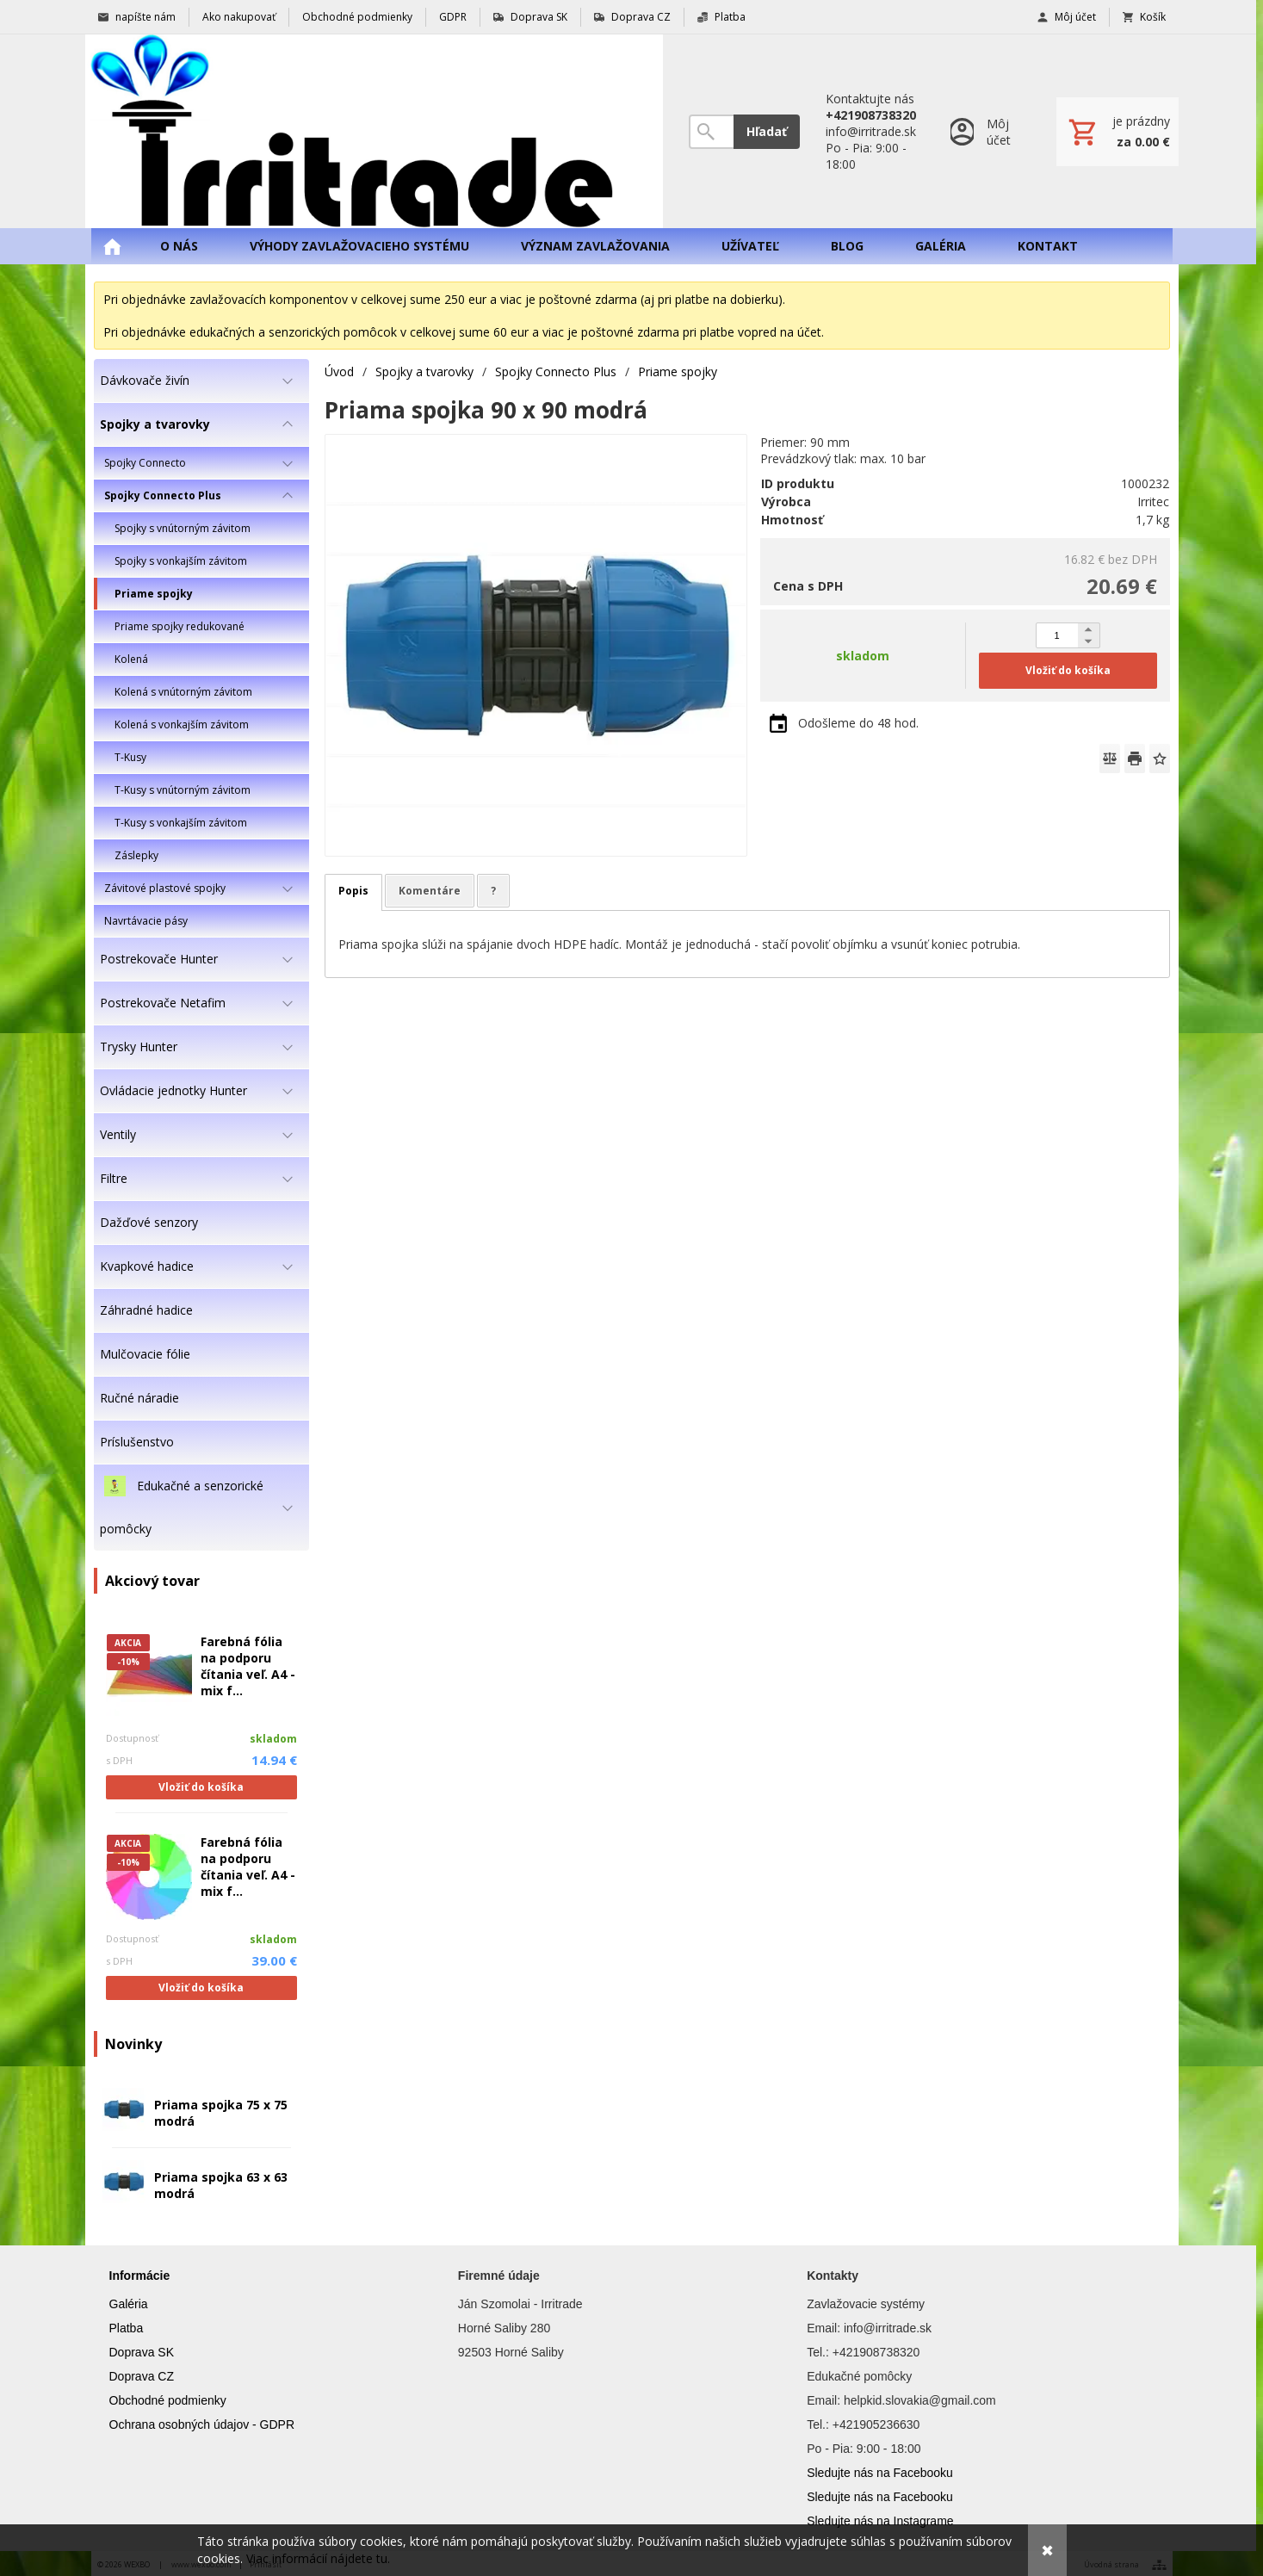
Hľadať (766, 131)
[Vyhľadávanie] (711, 132)
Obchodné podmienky (167, 2400)
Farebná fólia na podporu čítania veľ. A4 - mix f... (248, 1666)
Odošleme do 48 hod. (858, 723)
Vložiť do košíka (201, 1787)
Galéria (128, 2304)
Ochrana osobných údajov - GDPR (202, 2424)
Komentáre (430, 890)
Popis (353, 890)
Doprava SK (141, 2352)
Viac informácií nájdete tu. (318, 2558)
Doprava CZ (141, 2376)
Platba (126, 2328)
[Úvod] (374, 131)
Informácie (139, 2275)
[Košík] (1117, 131)
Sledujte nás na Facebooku (880, 2473)
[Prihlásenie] (986, 131)
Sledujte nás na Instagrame (880, 2521)
